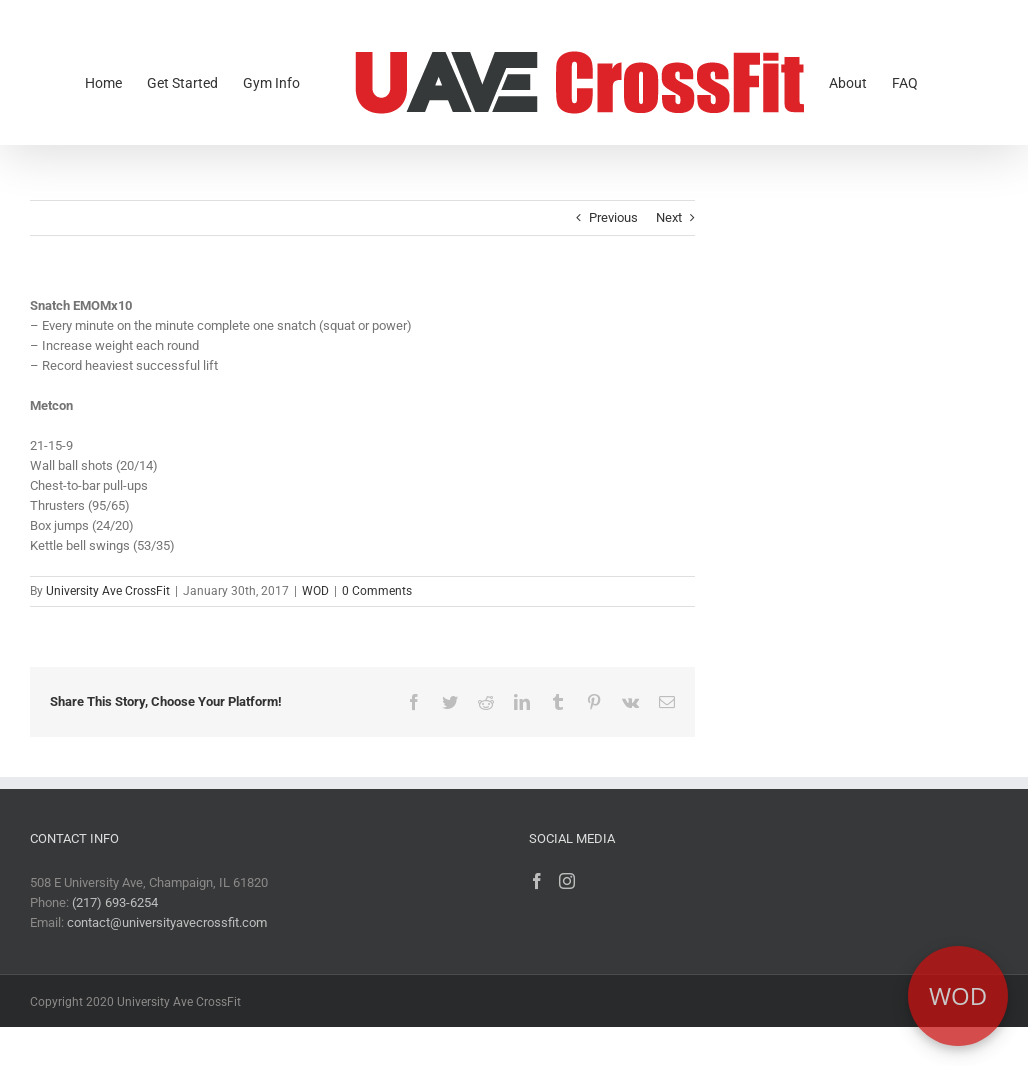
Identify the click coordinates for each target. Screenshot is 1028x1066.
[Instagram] (567, 881)
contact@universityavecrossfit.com (167, 922)
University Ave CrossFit (108, 591)
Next (669, 217)
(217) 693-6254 (115, 902)
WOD (315, 591)
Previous (613, 217)
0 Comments (377, 591)
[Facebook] (537, 881)
